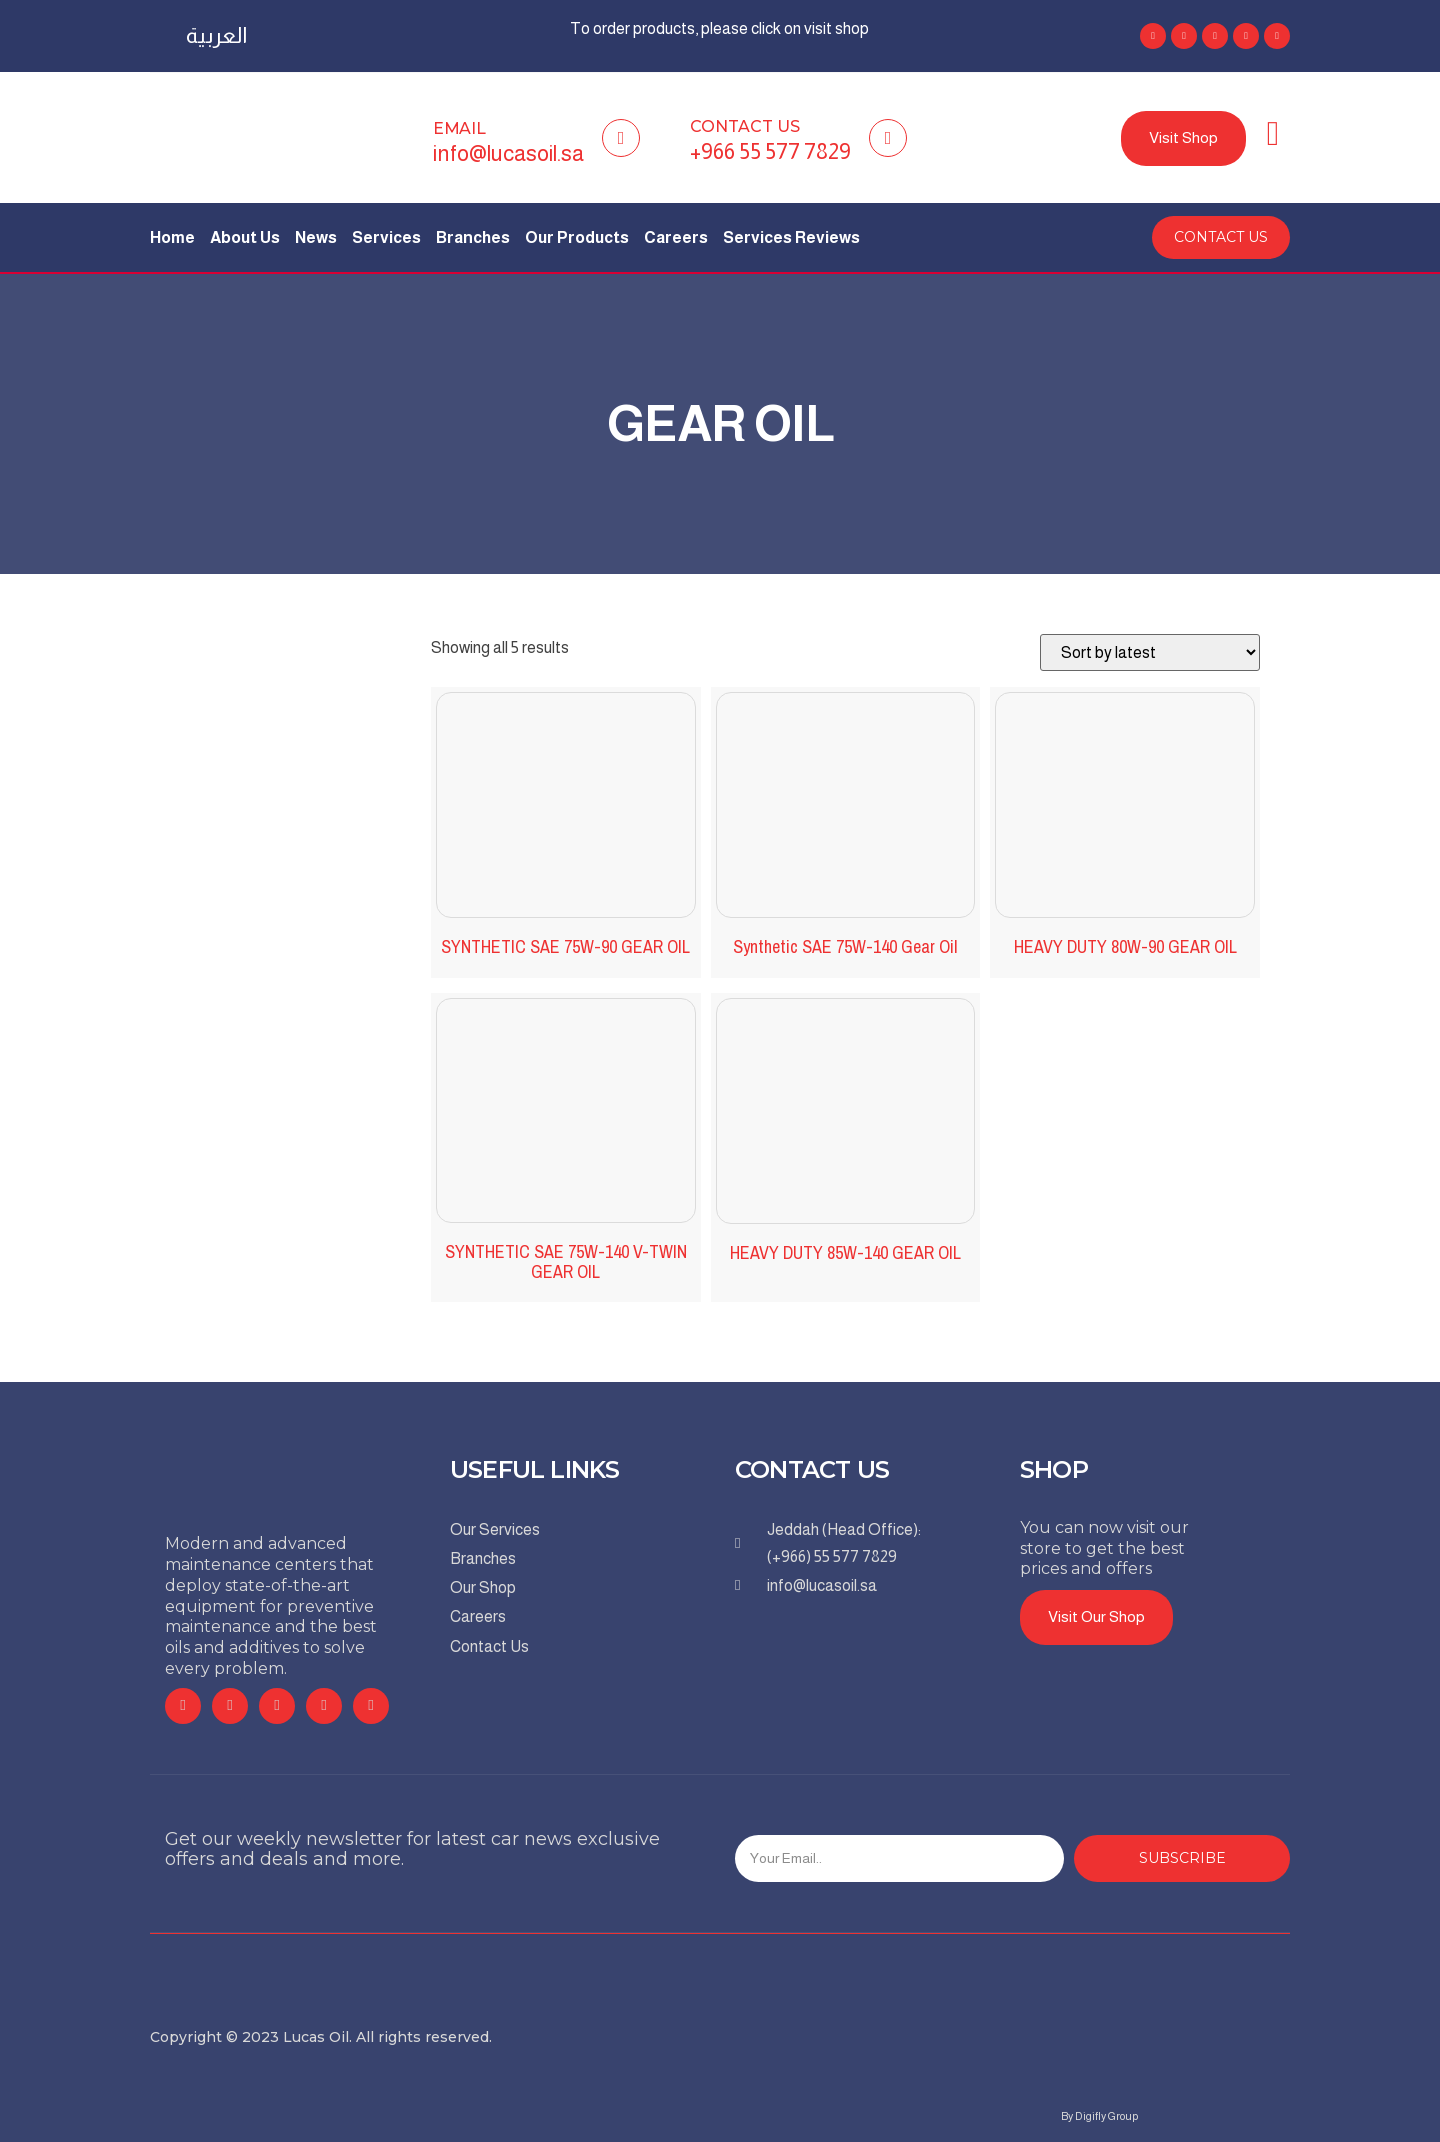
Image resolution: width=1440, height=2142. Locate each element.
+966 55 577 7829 (770, 151)
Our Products (577, 237)
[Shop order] (1150, 652)
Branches (473, 237)
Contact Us (745, 126)
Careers (676, 237)
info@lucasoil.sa (508, 153)
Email (459, 128)
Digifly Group (1106, 2116)
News (316, 237)
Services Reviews (791, 237)
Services (386, 237)
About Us (245, 237)
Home (172, 237)
